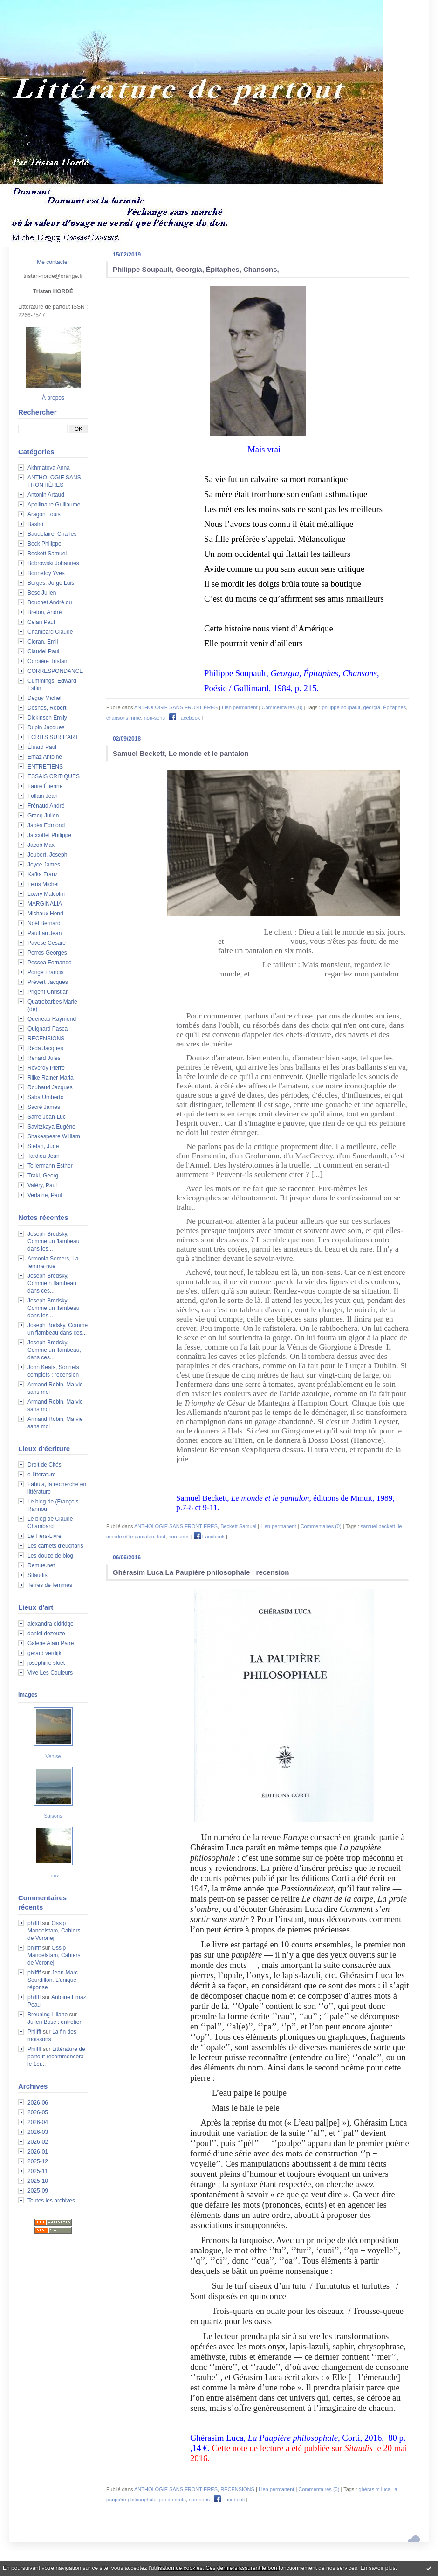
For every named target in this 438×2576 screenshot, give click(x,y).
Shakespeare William (53, 1136)
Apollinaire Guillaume (53, 504)
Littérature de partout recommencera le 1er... (56, 2056)
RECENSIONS (45, 1038)
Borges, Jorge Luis (50, 583)
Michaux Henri (45, 913)
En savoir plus (377, 2568)
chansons (117, 717)
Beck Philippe (44, 543)
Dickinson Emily (47, 717)
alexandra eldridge (50, 1623)
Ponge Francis (45, 972)
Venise (53, 1756)
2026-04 (37, 2122)
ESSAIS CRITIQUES (53, 776)
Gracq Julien (43, 815)
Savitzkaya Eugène (51, 1126)
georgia (371, 707)
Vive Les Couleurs (50, 1672)
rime (136, 717)
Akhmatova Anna (48, 467)
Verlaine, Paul (44, 1195)
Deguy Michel (44, 698)
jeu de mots (172, 2499)
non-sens (154, 717)
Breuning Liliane (47, 2014)
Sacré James (43, 1107)
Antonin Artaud (45, 495)
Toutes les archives (51, 2200)
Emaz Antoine (44, 757)
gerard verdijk (44, 1653)
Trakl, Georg (42, 1175)
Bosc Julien (41, 592)
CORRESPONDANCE (55, 671)
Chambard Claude (50, 632)
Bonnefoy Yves (46, 573)
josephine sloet (46, 1663)
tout (161, 1536)
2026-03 (37, 2132)
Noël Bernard (44, 923)
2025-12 (37, 2161)
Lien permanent (239, 707)
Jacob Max (41, 845)
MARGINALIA (44, 903)
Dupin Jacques (45, 727)
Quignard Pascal (48, 1028)
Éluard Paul (41, 747)
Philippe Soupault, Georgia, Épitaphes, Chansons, (196, 269)
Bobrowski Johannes (53, 563)
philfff (34, 1923)
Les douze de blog (50, 1555)
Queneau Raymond (51, 1019)
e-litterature (41, 1474)
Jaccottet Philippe (49, 835)
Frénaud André (45, 806)
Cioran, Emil (42, 641)
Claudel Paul (43, 651)
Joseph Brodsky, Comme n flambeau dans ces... (51, 1283)
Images (27, 1694)
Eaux (53, 1875)
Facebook (184, 717)
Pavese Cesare (46, 943)
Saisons (53, 1816)
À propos (53, 398)
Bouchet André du (49, 602)
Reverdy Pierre (46, 1068)
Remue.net (41, 1565)
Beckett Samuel (47, 553)
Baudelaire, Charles (51, 534)
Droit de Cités (44, 1464)
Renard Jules (44, 1058)
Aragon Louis (44, 514)
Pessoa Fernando (49, 962)
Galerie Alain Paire (50, 1643)
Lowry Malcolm (46, 894)
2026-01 (37, 2151)
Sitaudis (37, 1575)
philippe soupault (341, 707)
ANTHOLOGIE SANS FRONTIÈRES (176, 707)
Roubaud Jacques (50, 1087)
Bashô (35, 524)
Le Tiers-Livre (44, 1536)
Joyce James (43, 864)
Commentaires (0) (281, 707)
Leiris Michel (43, 884)
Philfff (34, 2032)
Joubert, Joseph (47, 855)
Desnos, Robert (46, 708)
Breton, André (44, 612)
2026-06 (37, 2102)
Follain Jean (42, 796)
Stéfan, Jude (43, 1146)
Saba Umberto (45, 1097)
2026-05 (37, 2112)
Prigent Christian (48, 992)
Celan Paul (41, 622)
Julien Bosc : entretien (54, 2022)
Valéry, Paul (42, 1185)
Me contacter (53, 262)
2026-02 (37, 2142)
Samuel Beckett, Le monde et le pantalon (181, 753)
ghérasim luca (374, 2489)
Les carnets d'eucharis (55, 1546)
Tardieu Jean (43, 1156)
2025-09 (37, 2191)
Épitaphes (394, 707)
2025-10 (37, 2181)
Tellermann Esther (50, 1166)
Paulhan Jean (44, 933)
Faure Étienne (44, 786)
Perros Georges (47, 952)
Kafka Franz (42, 874)
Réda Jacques (45, 1048)
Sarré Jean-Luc (46, 1117)
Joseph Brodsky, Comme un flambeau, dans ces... (54, 1350)
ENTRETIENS (45, 766)
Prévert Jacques (47, 982)
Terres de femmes (49, 1585)
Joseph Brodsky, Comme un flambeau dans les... (53, 1241)
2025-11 (37, 2171)
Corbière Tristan (47, 661)
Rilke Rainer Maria (50, 1077)
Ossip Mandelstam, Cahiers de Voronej (53, 1930)
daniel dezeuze (46, 1633)
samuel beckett (378, 1526)
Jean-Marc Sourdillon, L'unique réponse (52, 1980)
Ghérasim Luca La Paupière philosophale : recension (201, 1572)
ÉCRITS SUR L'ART (52, 737)
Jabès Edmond (46, 825)
